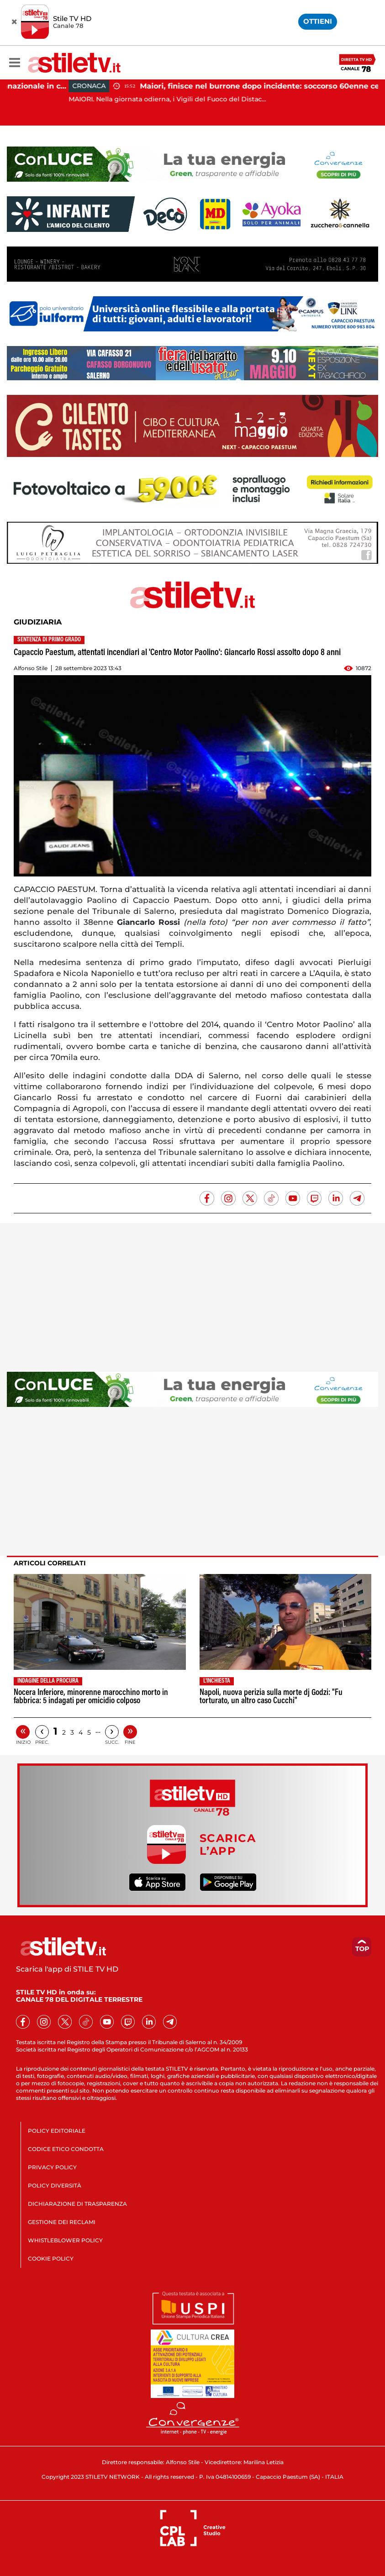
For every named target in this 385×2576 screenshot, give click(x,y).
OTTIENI (317, 21)
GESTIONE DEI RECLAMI (61, 2222)
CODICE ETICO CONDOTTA (66, 2149)
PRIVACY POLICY (52, 2167)
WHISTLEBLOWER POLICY (65, 2240)
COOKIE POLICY (51, 2258)
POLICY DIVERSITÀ (54, 2185)
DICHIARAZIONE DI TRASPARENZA (77, 2203)
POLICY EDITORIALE (56, 2130)
